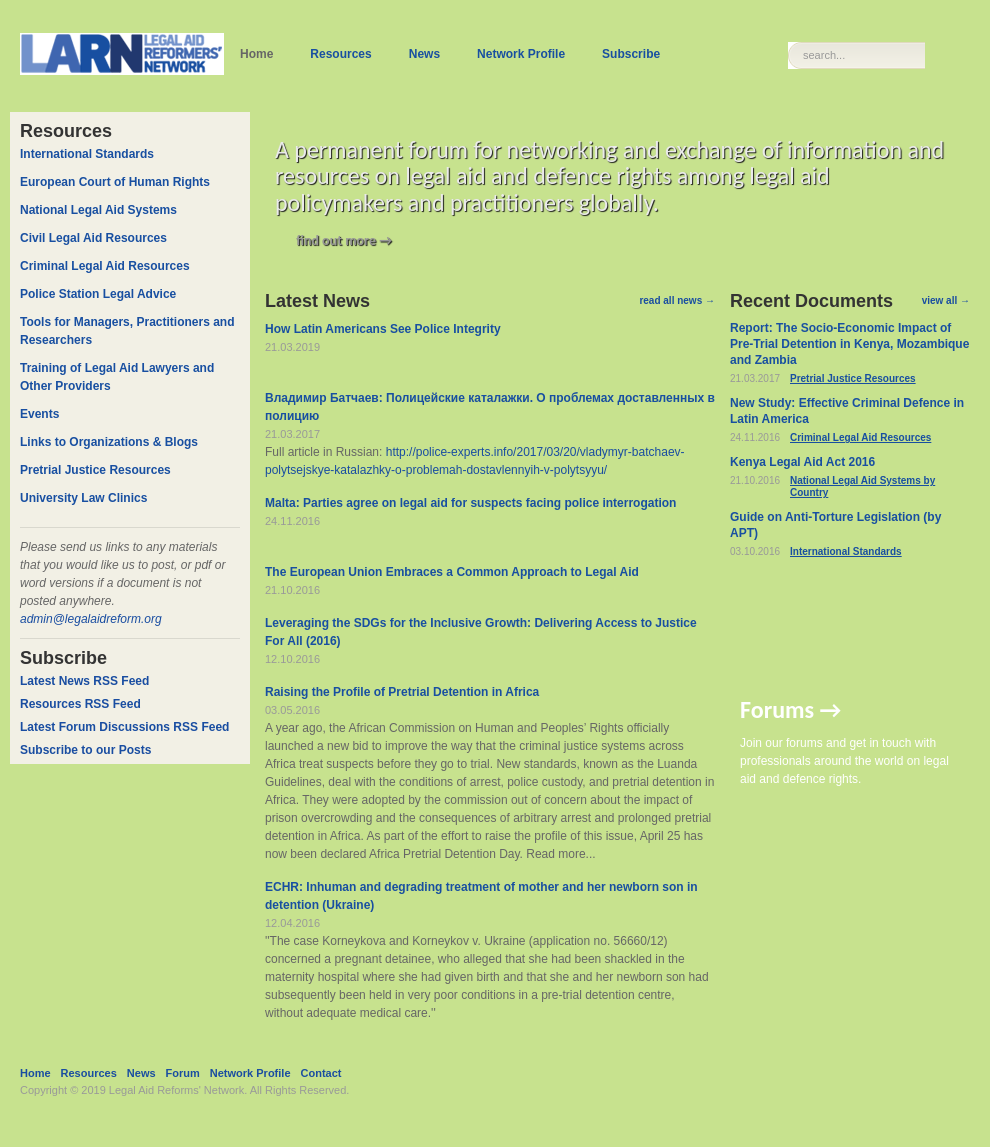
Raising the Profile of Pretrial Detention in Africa (402, 692)
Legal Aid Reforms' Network (176, 1090)
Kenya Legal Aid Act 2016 (802, 462)
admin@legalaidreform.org (91, 619)
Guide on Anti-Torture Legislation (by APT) (835, 525)
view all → (946, 300)
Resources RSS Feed (80, 704)
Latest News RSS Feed (84, 681)
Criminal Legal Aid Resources (860, 437)
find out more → (344, 240)
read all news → (677, 300)
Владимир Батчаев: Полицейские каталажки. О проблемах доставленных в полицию (490, 407)
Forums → (790, 709)
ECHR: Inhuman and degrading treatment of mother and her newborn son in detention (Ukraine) (481, 896)
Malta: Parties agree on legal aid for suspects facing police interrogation (470, 503)
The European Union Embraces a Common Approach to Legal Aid (452, 572)
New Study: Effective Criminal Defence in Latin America (847, 411)
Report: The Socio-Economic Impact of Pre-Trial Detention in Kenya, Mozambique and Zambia (849, 344)
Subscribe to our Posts (85, 750)
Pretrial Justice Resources (853, 378)
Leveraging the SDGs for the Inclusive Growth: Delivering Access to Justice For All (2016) (481, 632)
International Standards (846, 551)
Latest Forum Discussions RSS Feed (124, 727)
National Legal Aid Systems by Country (862, 486)
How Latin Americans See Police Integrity (383, 329)
